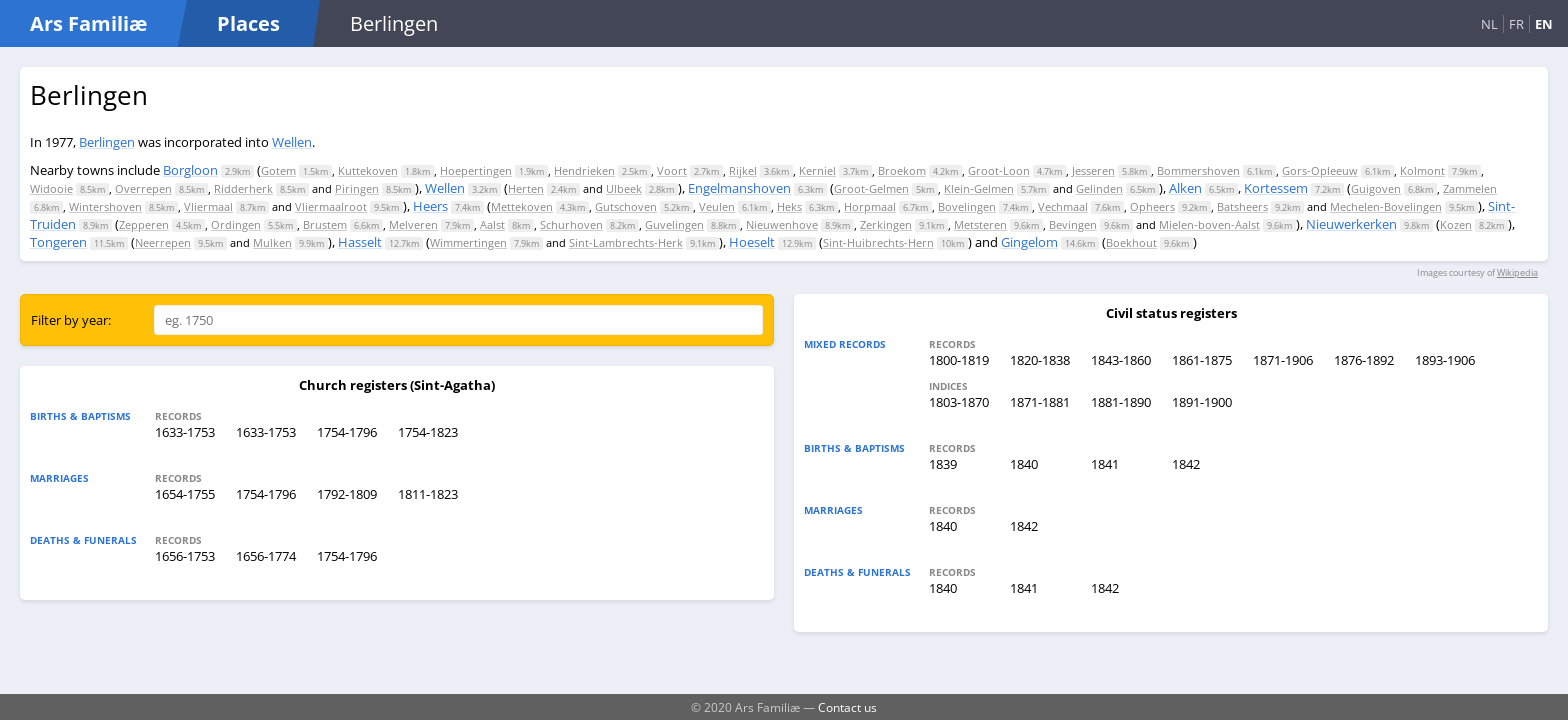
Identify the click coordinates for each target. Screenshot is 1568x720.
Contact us (847, 707)
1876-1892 (1364, 360)
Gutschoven (626, 206)
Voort (672, 170)
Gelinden (1099, 188)
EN (1544, 24)
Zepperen (144, 224)
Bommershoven (1198, 170)
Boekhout (1131, 242)
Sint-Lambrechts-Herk (626, 242)
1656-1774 (266, 556)
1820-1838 (1040, 360)
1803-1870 (959, 402)
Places (248, 23)
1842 (1186, 464)
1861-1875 (1202, 360)
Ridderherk (243, 188)
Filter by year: (71, 320)
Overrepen (143, 188)
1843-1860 (1121, 360)
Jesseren (1093, 170)
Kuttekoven (368, 170)
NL (1489, 24)
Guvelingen (674, 224)
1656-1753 (185, 556)
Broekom (902, 170)
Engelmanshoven (739, 188)
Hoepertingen (476, 170)
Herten (526, 188)
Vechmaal (1063, 206)
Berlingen (107, 142)
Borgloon (190, 170)
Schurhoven (571, 224)
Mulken (272, 242)
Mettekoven (522, 206)
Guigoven (1376, 188)
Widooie (51, 188)
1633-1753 (185, 432)
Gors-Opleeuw (1320, 170)
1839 (943, 464)
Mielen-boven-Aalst (1209, 224)
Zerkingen (886, 224)
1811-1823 (428, 494)
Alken (1185, 188)
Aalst (492, 224)
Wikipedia (1517, 272)
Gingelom (1029, 242)
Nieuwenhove (782, 224)
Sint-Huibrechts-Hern (878, 242)
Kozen (1456, 224)
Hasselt (360, 242)
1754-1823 (428, 432)
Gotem (278, 170)
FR (1516, 24)
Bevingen (1073, 224)
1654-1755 (185, 494)
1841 (1105, 464)
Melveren (413, 224)
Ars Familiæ (88, 23)
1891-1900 (1202, 402)
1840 (1024, 464)
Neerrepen (163, 242)
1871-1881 (1040, 402)
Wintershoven (105, 206)
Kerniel (817, 170)
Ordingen (236, 224)
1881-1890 (1121, 402)
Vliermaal (208, 206)
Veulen (717, 206)
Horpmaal (870, 206)
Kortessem (1276, 188)
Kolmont (1422, 170)
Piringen (357, 188)
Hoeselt (752, 242)
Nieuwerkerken (1351, 224)
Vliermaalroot (331, 206)
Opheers (1152, 206)
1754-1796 (347, 432)
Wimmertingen (468, 242)
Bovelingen (967, 206)
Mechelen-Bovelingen (1386, 206)
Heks (789, 206)
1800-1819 (959, 360)
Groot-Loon (999, 170)
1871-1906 (1283, 360)
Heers (430, 206)
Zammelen (1470, 188)
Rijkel (743, 170)
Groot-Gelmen (871, 188)
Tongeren (58, 242)
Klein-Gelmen (979, 188)
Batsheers (1242, 206)
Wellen (292, 142)
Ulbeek (624, 188)
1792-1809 (347, 494)
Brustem (325, 224)
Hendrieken (584, 170)
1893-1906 (1445, 360)
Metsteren (980, 224)
